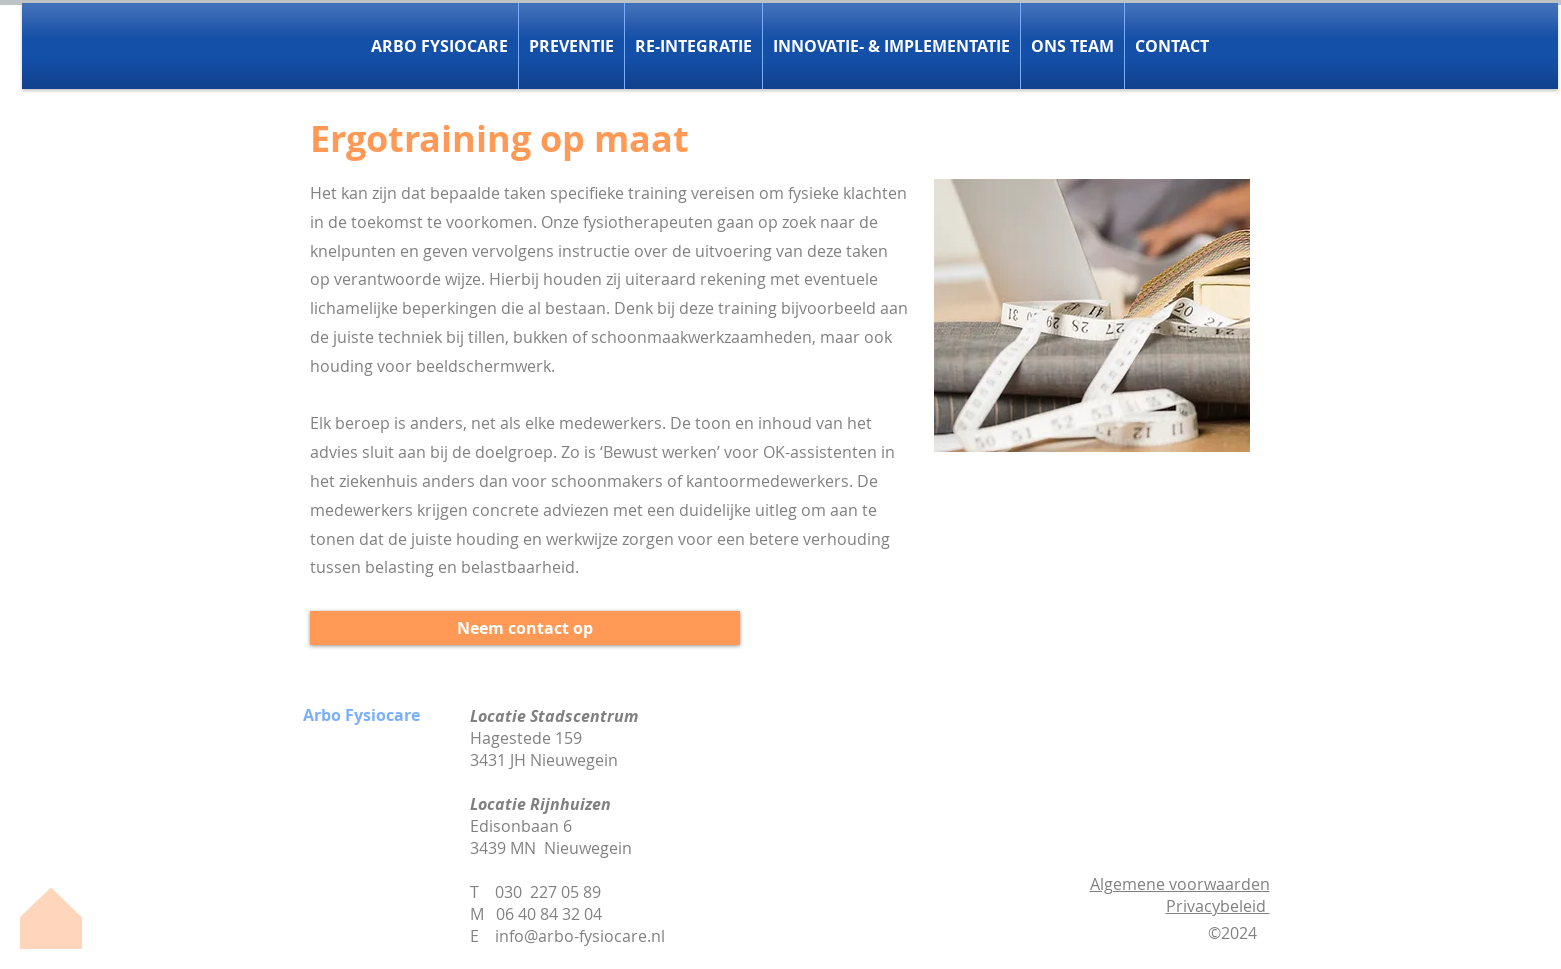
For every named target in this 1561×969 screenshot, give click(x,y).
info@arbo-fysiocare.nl (580, 936)
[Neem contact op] (525, 628)
